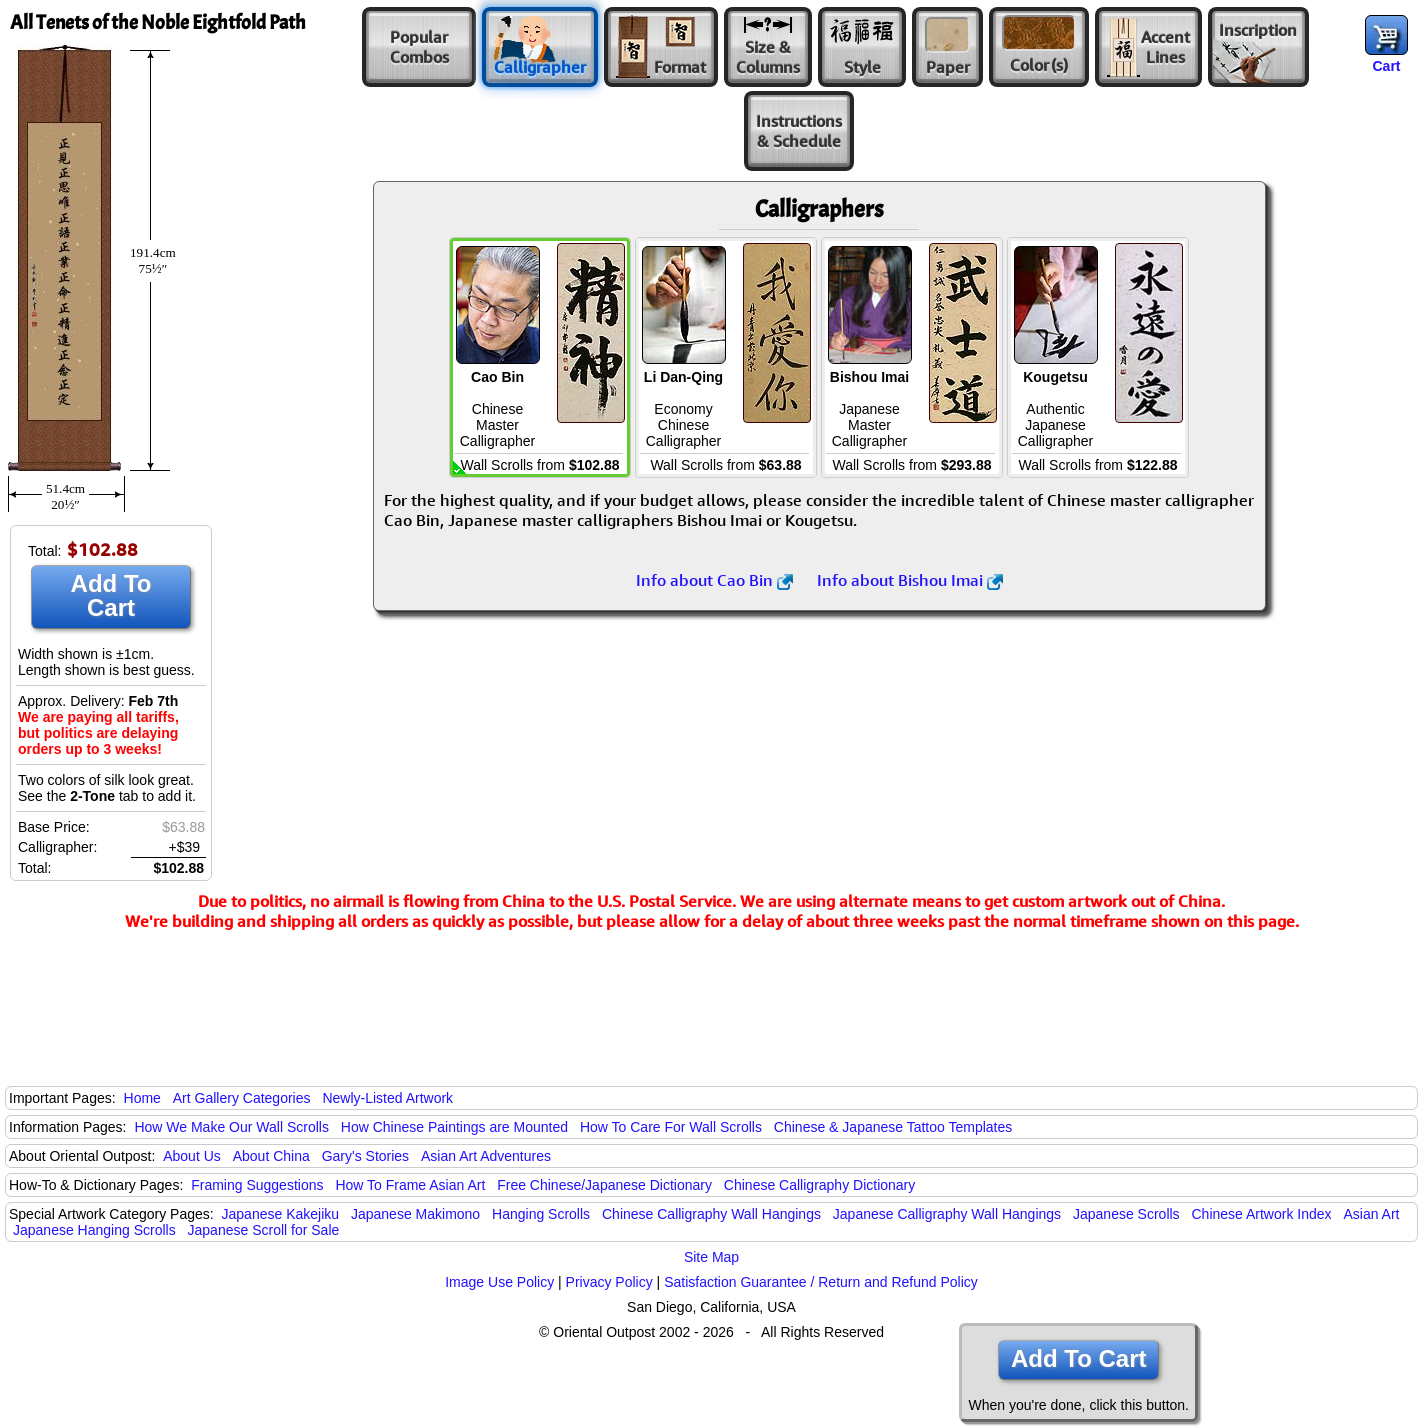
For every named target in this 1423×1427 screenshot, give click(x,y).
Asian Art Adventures (486, 1156)
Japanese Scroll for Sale (264, 1230)
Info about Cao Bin (714, 580)
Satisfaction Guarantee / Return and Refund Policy (821, 1282)
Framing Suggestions (257, 1185)
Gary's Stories (365, 1156)
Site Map (711, 1257)
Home (142, 1098)
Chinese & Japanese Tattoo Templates (893, 1127)
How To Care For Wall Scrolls (671, 1127)
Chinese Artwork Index (1262, 1214)
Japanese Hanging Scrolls (94, 1230)
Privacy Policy (609, 1282)
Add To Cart (111, 595)
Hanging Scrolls (541, 1214)
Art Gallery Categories (242, 1098)
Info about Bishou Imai (910, 580)
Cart (1386, 66)
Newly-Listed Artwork (387, 1098)
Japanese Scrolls (1126, 1214)
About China (271, 1156)
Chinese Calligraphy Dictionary (819, 1185)
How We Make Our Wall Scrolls (231, 1127)
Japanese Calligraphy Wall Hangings (947, 1214)
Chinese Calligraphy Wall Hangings (711, 1214)
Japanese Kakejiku (281, 1214)
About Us (192, 1156)
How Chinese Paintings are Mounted (454, 1127)
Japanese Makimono (415, 1214)
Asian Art (1371, 1214)
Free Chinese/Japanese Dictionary (604, 1185)
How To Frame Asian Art (410, 1185)
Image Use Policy (499, 1282)
